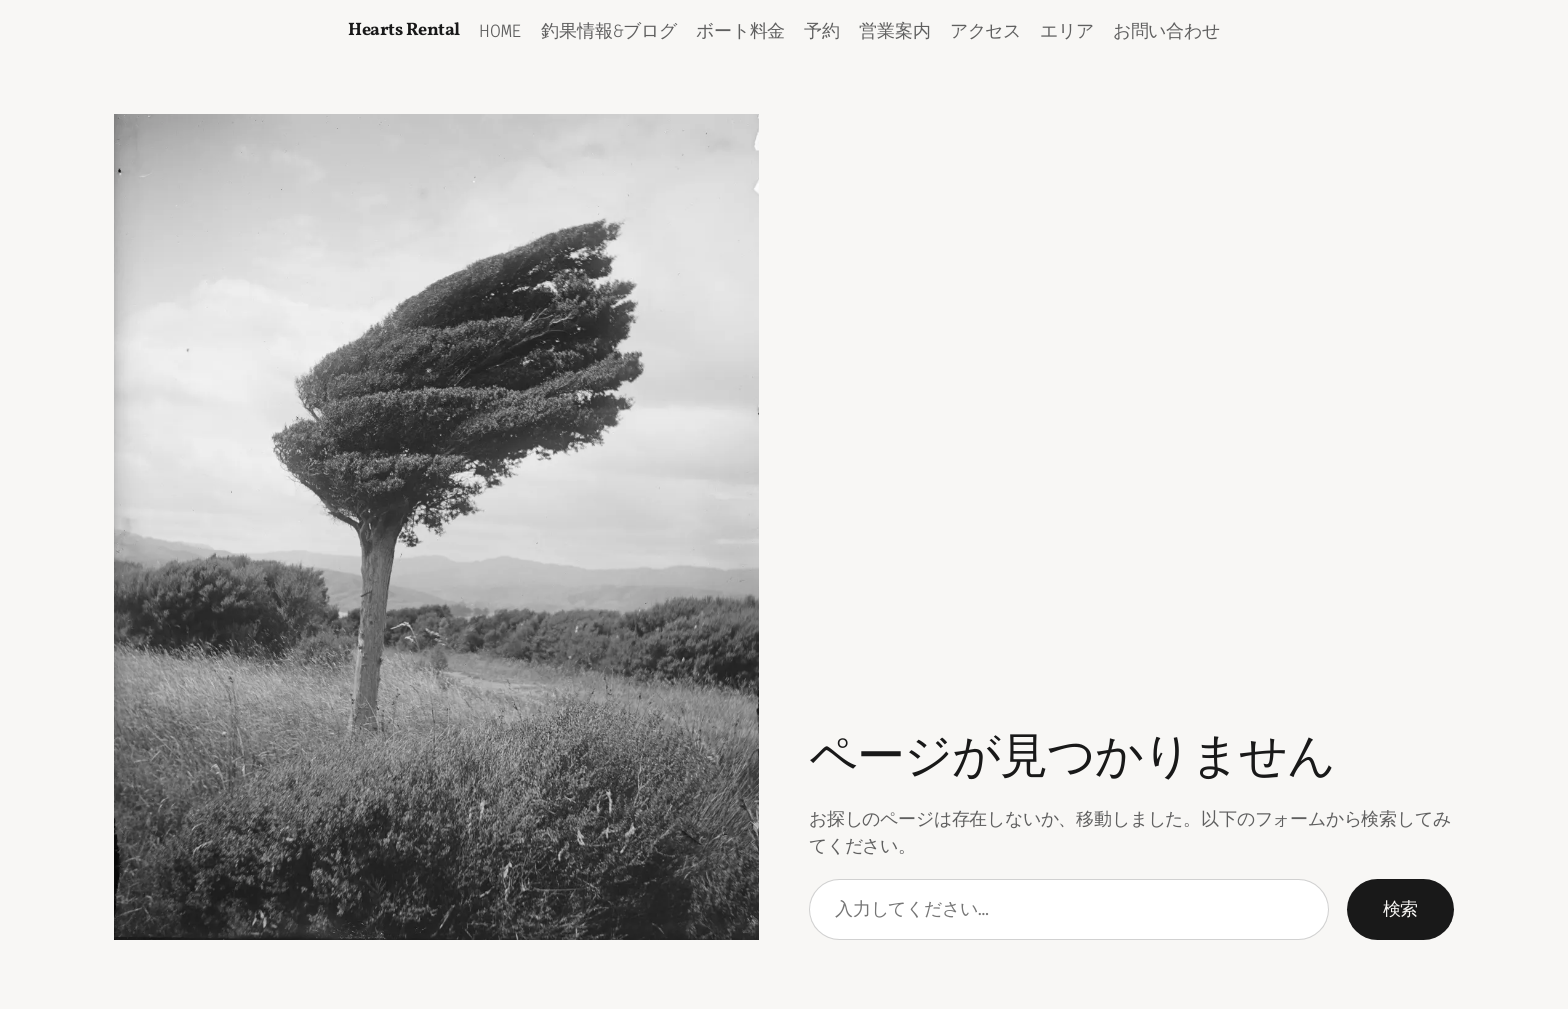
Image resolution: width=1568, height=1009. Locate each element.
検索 (1400, 909)
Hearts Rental (404, 30)
